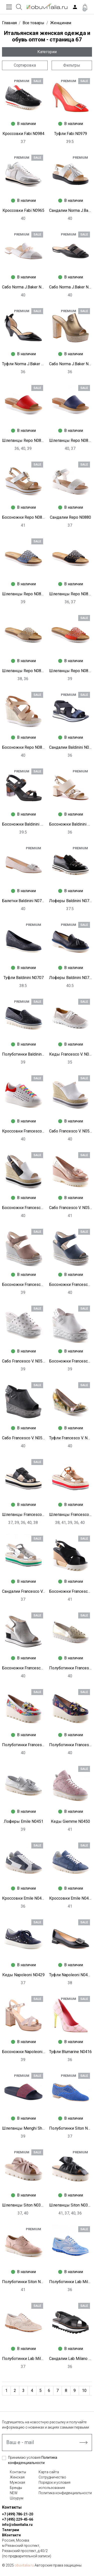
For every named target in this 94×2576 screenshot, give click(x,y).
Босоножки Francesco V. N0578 (23, 1207)
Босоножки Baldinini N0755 (23, 824)
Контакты (18, 2472)
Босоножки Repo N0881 (23, 517)
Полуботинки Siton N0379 (70, 2128)
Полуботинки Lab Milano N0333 (23, 2358)
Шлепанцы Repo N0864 (70, 594)
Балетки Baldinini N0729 (23, 900)
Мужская (17, 2482)
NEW (14, 2493)
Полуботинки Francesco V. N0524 (70, 1668)
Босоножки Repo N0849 (23, 747)
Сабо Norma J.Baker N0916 (70, 364)
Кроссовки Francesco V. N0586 (23, 1131)
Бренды (16, 2488)
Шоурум (16, 2498)
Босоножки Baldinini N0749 (70, 824)
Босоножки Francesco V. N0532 (70, 1591)
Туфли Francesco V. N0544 (70, 1438)
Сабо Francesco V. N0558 (23, 1361)
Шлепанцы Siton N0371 (70, 2205)
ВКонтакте (11, 2535)
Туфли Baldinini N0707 (24, 977)
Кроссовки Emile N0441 (70, 1898)
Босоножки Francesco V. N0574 (23, 1284)
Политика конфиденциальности (65, 2493)
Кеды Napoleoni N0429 (23, 1974)
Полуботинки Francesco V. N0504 (23, 1744)
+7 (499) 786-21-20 (17, 2514)
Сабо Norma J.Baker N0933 (23, 287)
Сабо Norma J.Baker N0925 (70, 287)
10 (84, 2390)
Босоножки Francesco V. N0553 (70, 1361)
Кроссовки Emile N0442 (23, 1898)
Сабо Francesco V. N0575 (70, 1207)
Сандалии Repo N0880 (70, 517)
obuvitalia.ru (24, 2565)
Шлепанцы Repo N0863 (23, 670)
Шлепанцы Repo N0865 (23, 594)
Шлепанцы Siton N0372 (23, 2205)
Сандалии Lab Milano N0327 (70, 2358)
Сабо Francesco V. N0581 (70, 1131)
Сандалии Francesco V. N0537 (23, 1591)
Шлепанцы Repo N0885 (70, 440)
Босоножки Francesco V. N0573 (70, 1284)
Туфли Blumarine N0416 (70, 2051)
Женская (17, 2477)
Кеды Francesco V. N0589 (70, 1054)
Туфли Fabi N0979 (70, 133)
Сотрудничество (52, 2477)
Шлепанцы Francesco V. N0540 (23, 1514)
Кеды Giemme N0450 (70, 1821)
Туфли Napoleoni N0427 (70, 1974)
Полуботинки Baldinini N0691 (23, 1054)
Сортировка (25, 65)
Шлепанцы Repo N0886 (23, 440)
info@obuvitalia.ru (17, 2525)
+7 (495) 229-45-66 (17, 2519)
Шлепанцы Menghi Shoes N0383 (23, 2128)
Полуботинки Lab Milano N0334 (70, 2281)
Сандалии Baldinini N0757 (70, 747)
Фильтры (71, 65)
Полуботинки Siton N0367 (23, 2281)
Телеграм (10, 2530)
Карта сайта (49, 2472)
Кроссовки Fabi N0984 (23, 133)
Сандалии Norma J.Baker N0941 (70, 210)
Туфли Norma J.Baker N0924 (23, 364)
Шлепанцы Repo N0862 (70, 670)
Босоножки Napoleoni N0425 (23, 2051)
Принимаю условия (32, 2460)
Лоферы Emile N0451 (23, 1821)
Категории (47, 51)
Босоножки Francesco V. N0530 (23, 1668)
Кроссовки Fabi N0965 (23, 210)
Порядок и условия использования (54, 2485)
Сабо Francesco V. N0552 (23, 1438)
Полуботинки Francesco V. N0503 (70, 1744)
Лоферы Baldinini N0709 (70, 900)
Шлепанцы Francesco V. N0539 (70, 1514)
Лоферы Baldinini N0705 (70, 977)
